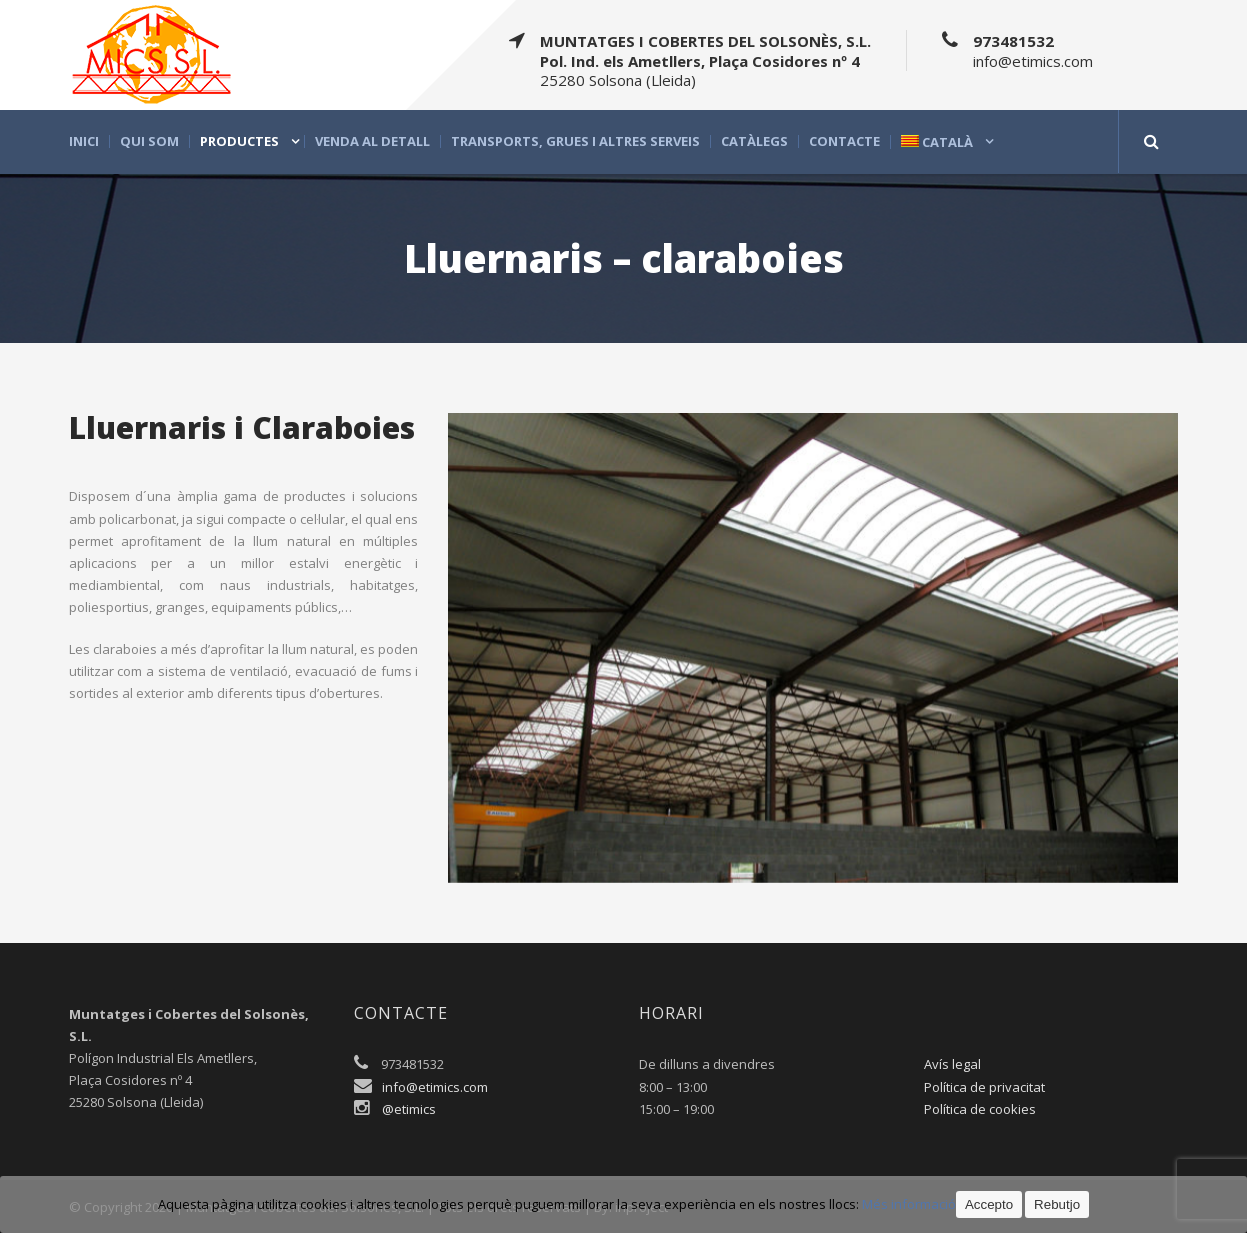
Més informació (909, 1204)
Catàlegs (754, 141)
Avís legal (952, 1064)
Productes (239, 141)
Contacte (844, 141)
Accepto (989, 1204)
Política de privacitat (984, 1087)
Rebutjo (1057, 1204)
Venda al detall (372, 141)
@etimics (409, 1109)
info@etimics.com (435, 1087)
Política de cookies (980, 1109)
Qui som (149, 141)
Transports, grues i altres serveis (575, 141)
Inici (84, 141)
